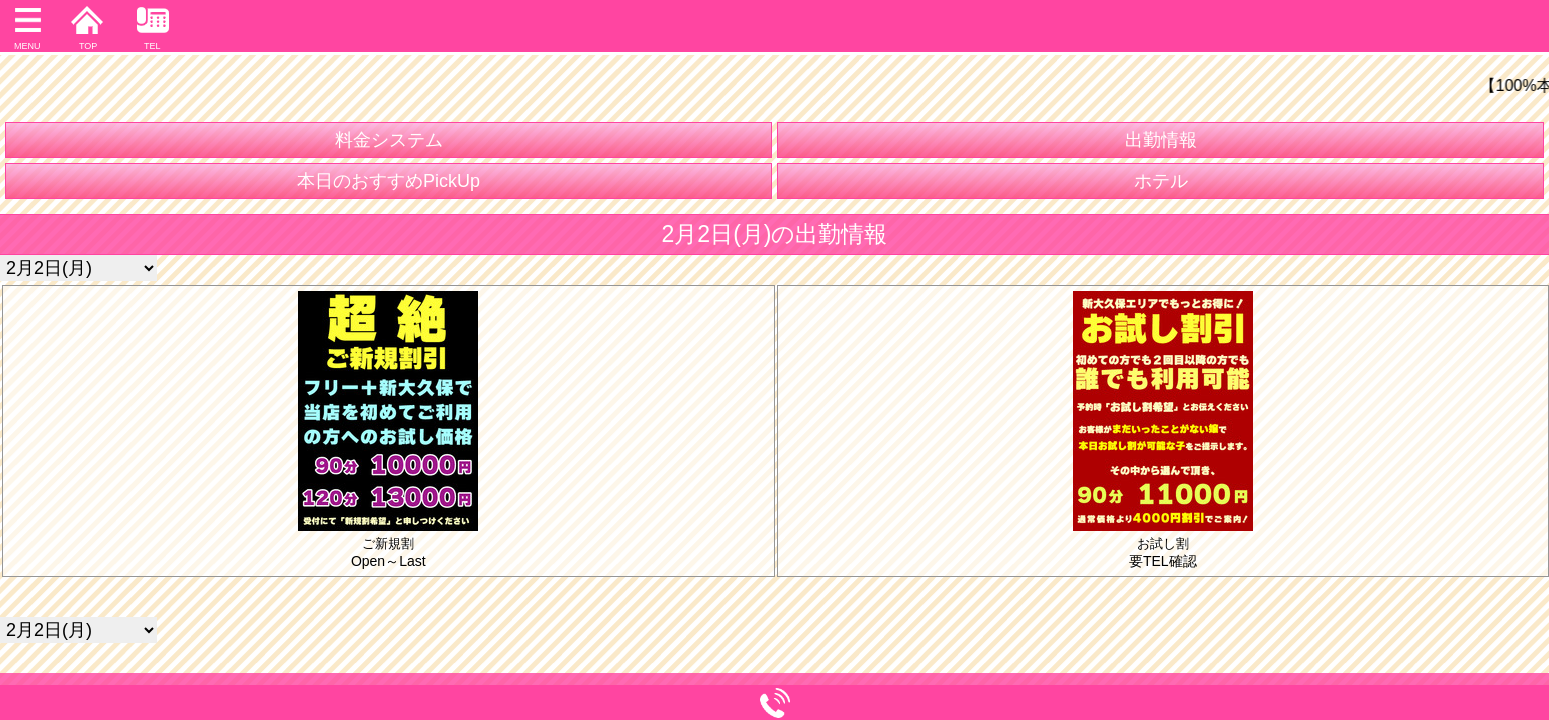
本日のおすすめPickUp (388, 181)
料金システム (389, 140)
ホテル (1161, 181)
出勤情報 (1161, 140)
